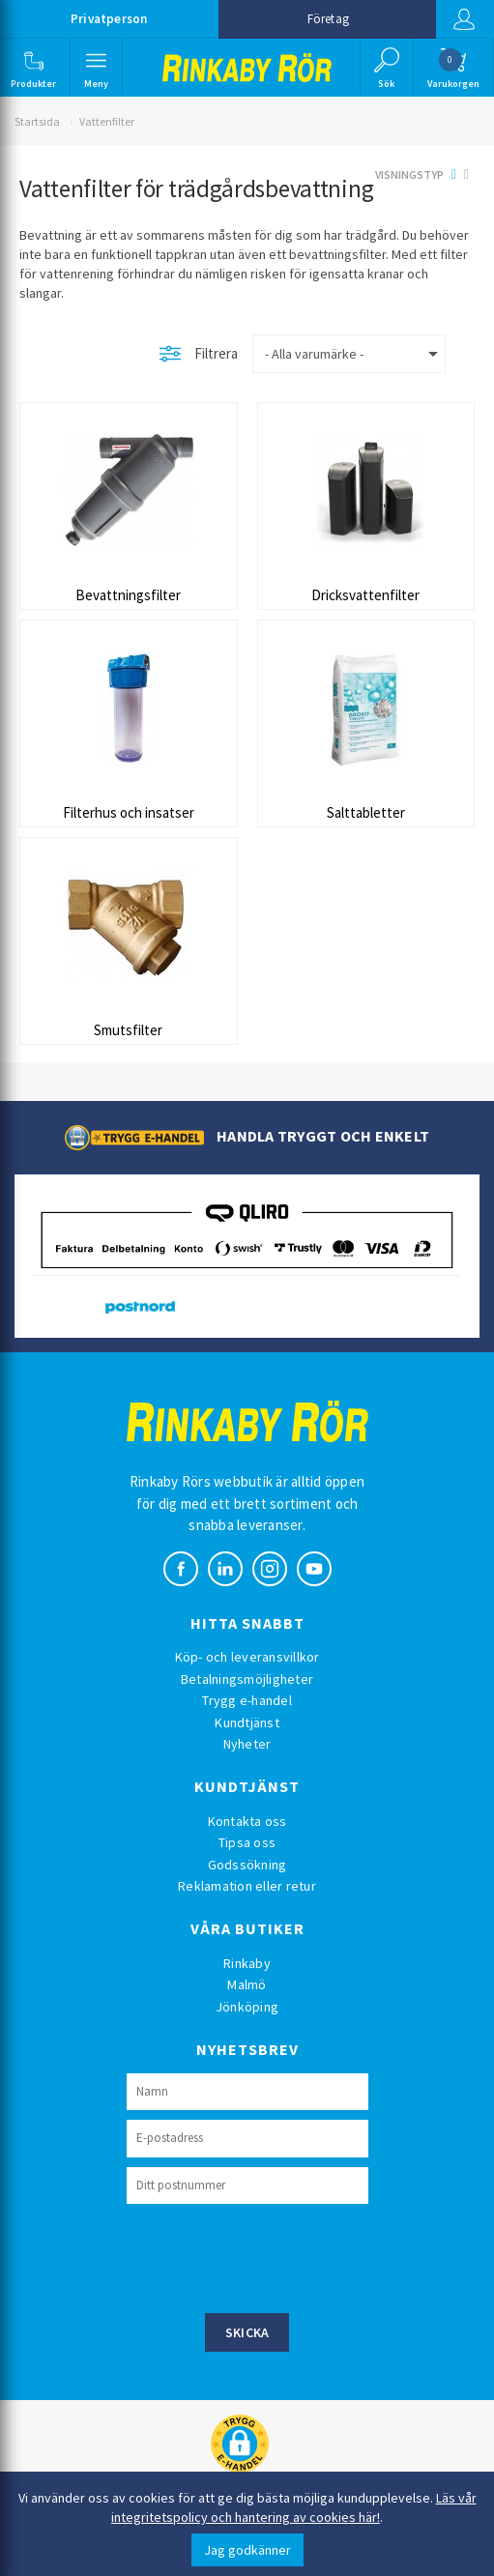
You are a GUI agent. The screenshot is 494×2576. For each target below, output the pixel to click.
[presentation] (274, 2256)
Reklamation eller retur (247, 1886)
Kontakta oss (247, 1821)
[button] (33, 68)
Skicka (247, 2332)
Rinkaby (247, 1963)
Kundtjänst (247, 1722)
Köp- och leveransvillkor (247, 1656)
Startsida (37, 121)
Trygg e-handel (247, 1700)
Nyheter (247, 1743)
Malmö (246, 1984)
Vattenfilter (106, 121)
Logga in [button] (464, 19)
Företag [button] (328, 19)
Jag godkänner (247, 2550)
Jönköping (247, 2006)
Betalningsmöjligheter (247, 1679)
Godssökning (247, 1864)
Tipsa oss (247, 1842)
